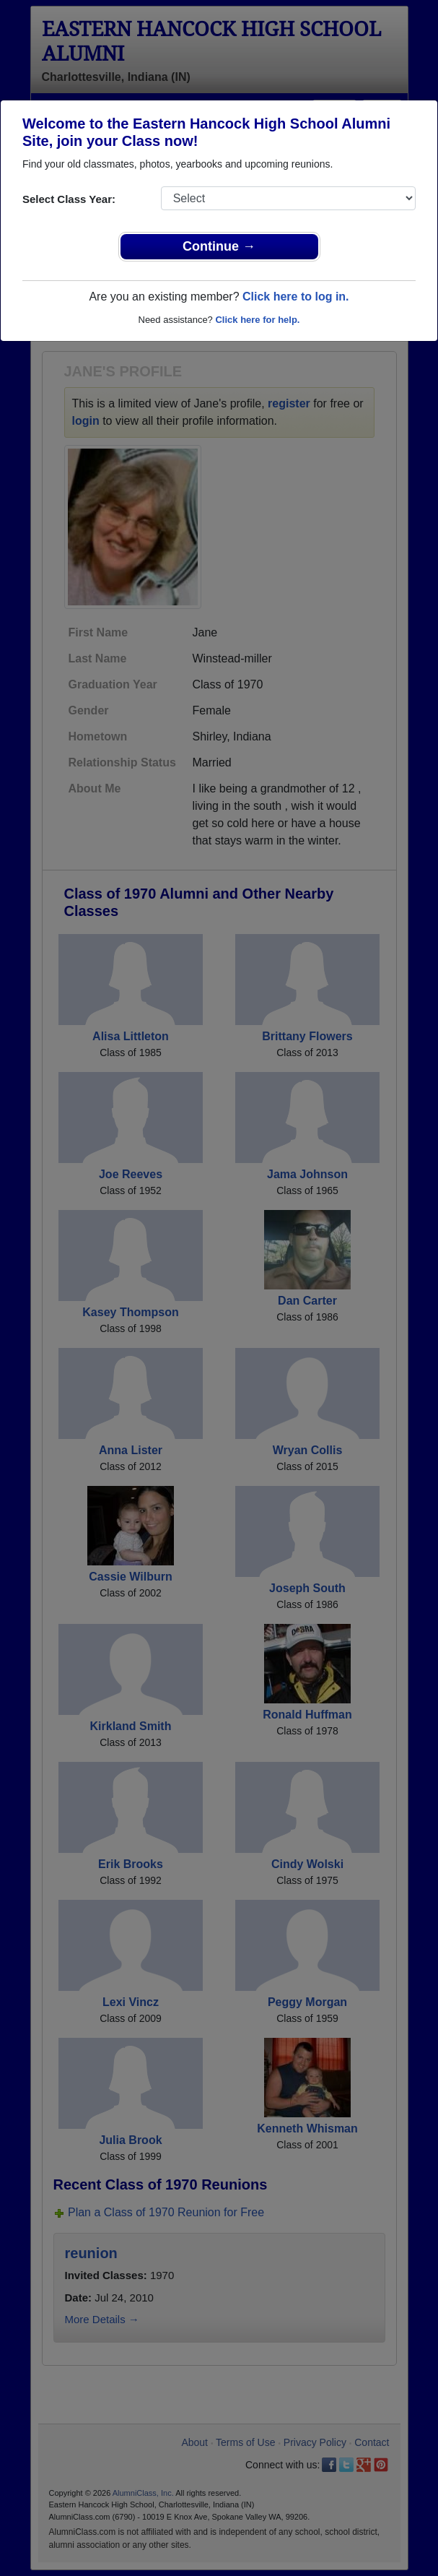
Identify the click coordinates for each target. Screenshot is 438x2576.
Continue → (219, 246)
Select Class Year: (68, 199)
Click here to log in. (295, 296)
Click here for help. (257, 319)
